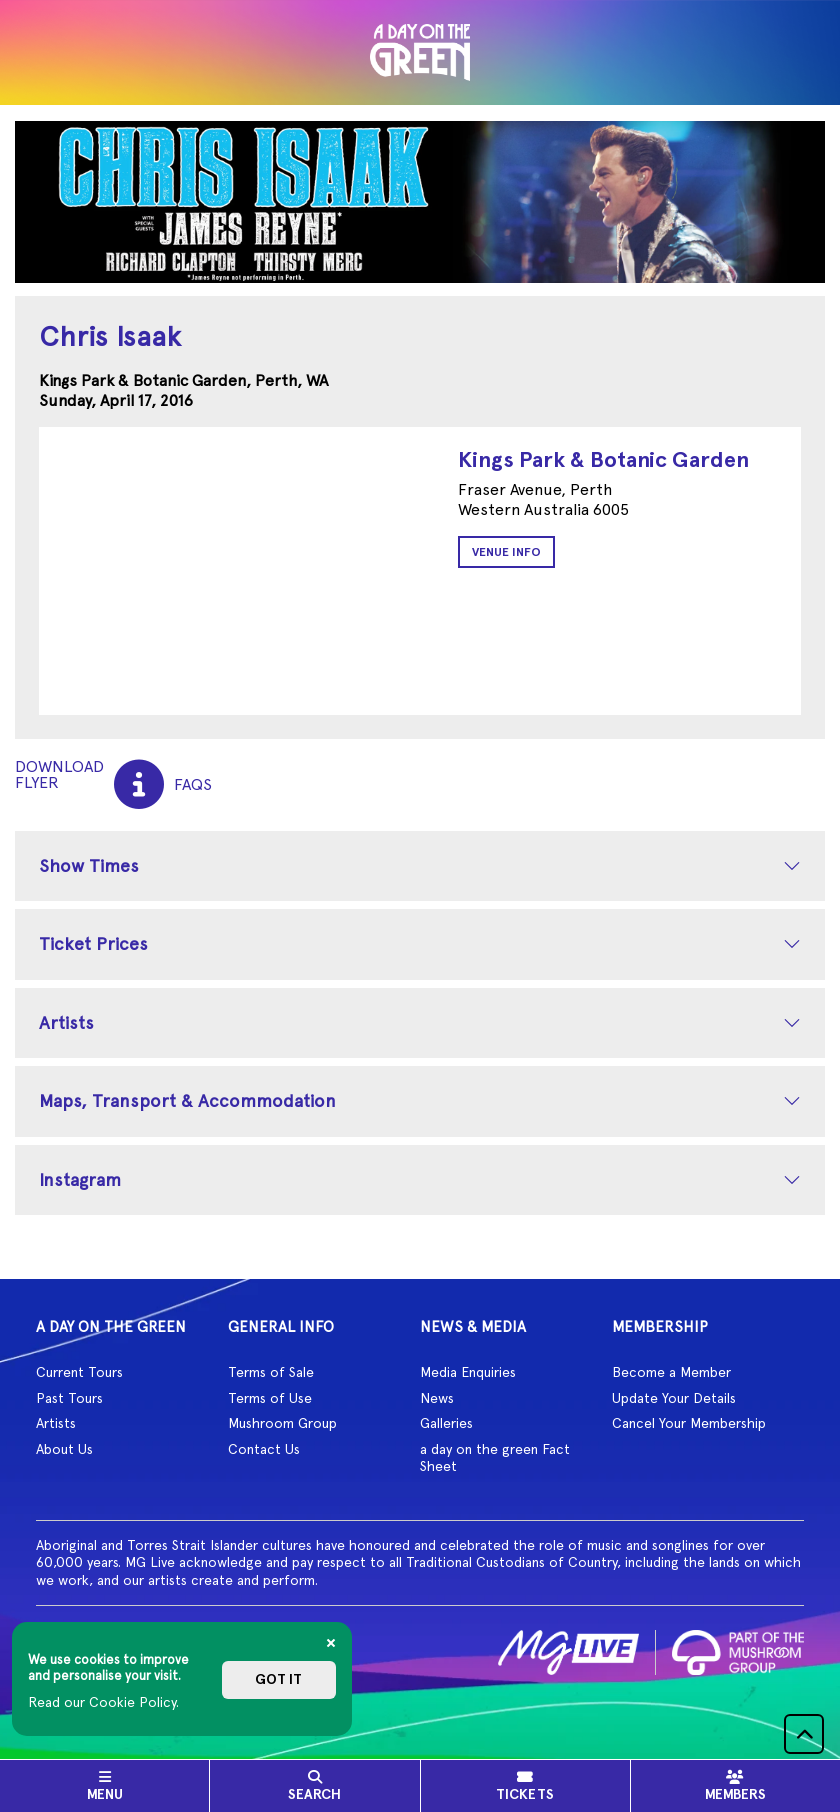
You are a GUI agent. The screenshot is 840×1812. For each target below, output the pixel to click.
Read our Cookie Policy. (103, 1702)
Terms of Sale (271, 1372)
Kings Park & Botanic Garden (603, 459)
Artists (66, 1022)
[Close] (331, 1643)
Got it (278, 1679)
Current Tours (79, 1372)
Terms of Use (270, 1398)
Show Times (89, 865)
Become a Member (671, 1372)
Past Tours (69, 1398)
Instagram (80, 1179)
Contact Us (264, 1449)
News (437, 1398)
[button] (804, 1734)
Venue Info (506, 552)
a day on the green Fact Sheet (495, 1458)
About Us (64, 1449)
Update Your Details (674, 1398)
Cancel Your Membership (689, 1423)
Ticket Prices (93, 943)
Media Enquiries (468, 1372)
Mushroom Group (282, 1423)
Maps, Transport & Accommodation (187, 1100)
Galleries (446, 1423)
